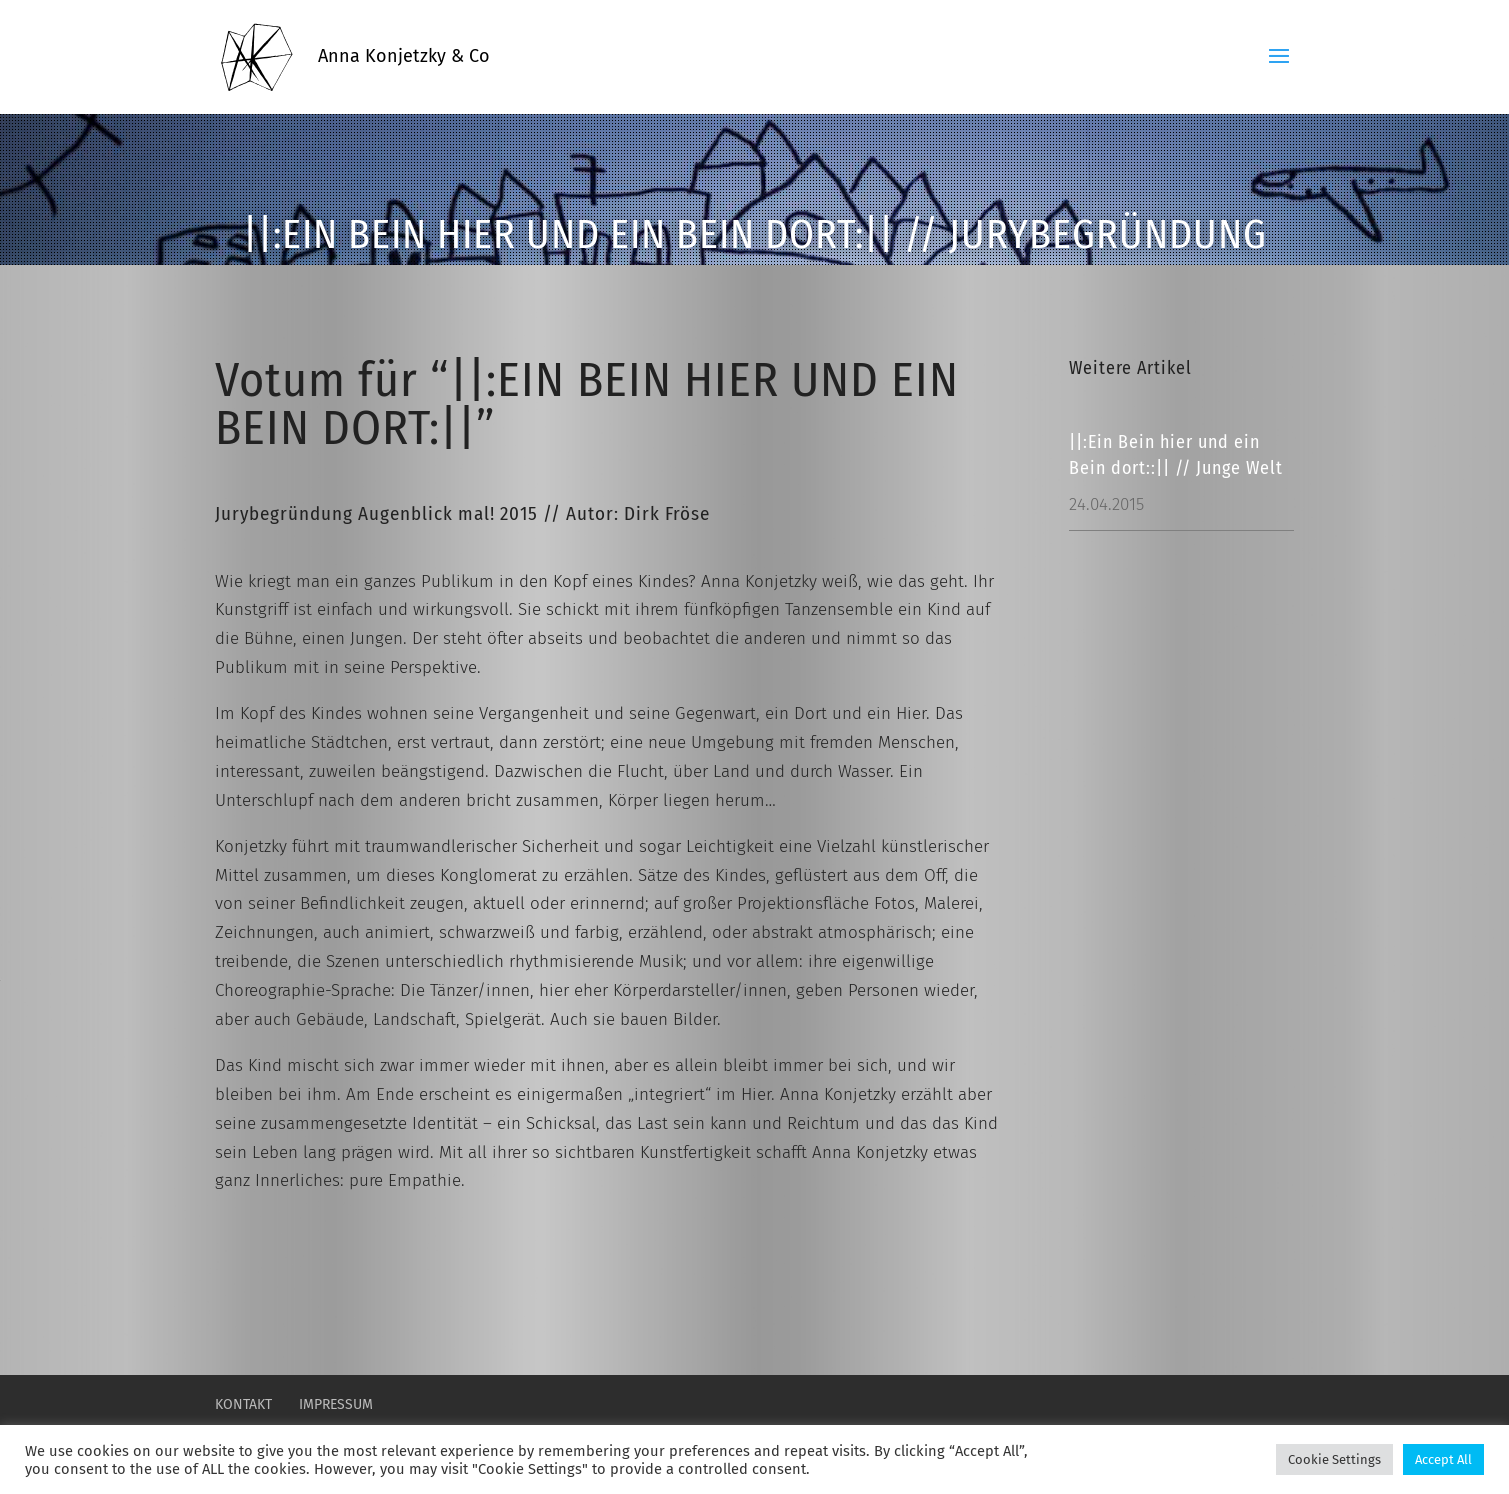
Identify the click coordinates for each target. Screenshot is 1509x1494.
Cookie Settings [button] (1334, 1459)
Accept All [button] (1443, 1459)
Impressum (336, 1404)
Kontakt (243, 1404)
